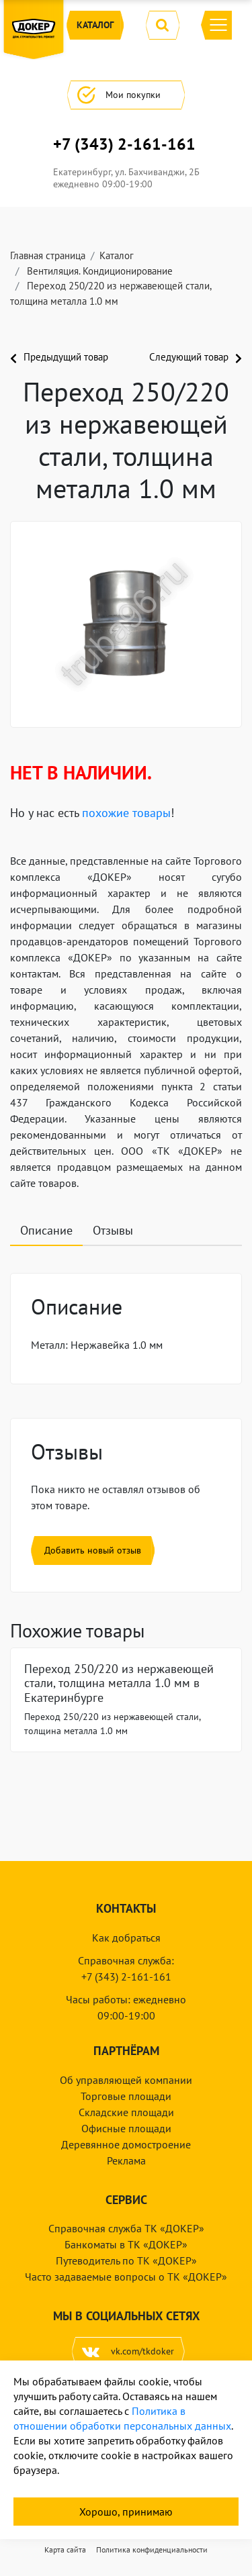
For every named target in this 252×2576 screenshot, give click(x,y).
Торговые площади (126, 2096)
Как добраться (126, 1937)
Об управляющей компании (126, 2080)
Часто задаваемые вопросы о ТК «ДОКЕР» (126, 2276)
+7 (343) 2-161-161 (124, 144)
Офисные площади (126, 2128)
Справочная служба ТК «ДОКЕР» (126, 2228)
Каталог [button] (95, 25)
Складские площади (126, 2112)
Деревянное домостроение (126, 2144)
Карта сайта (65, 2549)
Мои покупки (126, 95)
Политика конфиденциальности (152, 2549)
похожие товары (126, 812)
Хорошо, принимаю (126, 2511)
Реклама (126, 2160)
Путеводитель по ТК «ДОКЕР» (126, 2260)
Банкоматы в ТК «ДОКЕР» (126, 2244)
